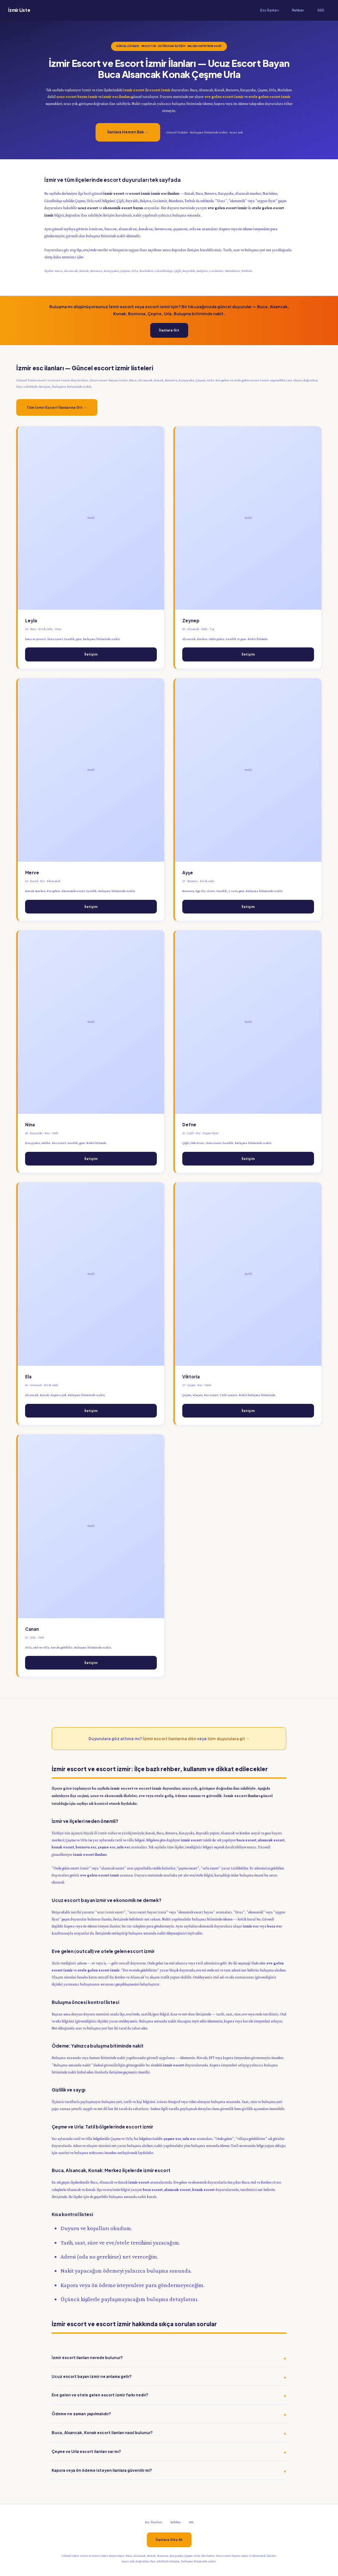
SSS (320, 10)
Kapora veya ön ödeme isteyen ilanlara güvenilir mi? (102, 2470)
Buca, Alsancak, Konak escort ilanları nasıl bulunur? (102, 2432)
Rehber (298, 10)
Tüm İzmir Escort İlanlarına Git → (57, 407)
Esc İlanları (269, 10)
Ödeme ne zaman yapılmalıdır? (81, 2413)
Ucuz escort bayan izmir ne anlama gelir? (92, 2376)
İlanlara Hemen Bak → (127, 132)
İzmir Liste (19, 10)
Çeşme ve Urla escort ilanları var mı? (86, 2451)
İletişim (91, 654)
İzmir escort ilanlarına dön (169, 1738)
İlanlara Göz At (169, 2540)
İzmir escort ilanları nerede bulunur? (87, 2357)
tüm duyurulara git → (228, 1738)
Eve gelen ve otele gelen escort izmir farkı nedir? (100, 2394)
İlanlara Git (169, 330)
